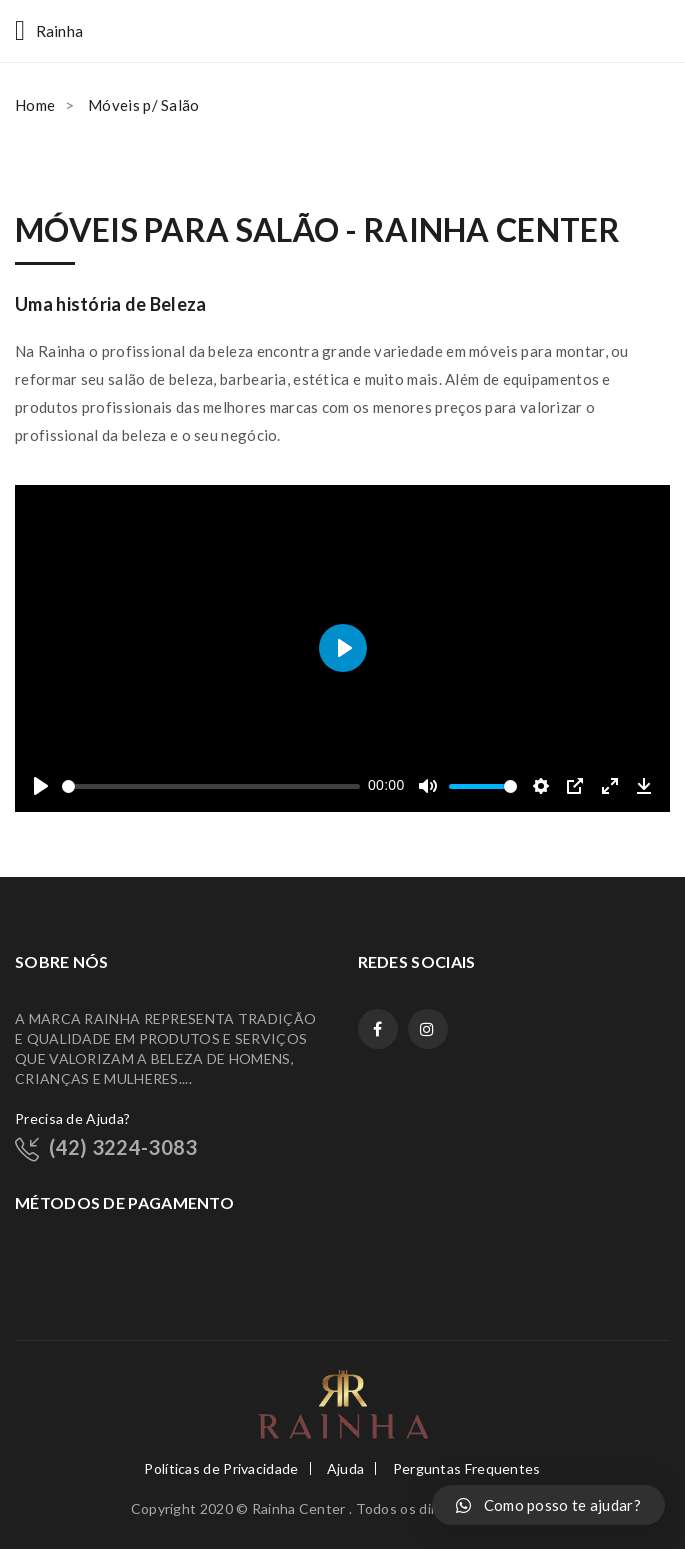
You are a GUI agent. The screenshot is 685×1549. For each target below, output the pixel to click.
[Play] (41, 786)
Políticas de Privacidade (221, 1468)
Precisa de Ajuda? (72, 1118)
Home (35, 105)
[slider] (211, 786)
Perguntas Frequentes (467, 1468)
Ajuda (346, 1468)
